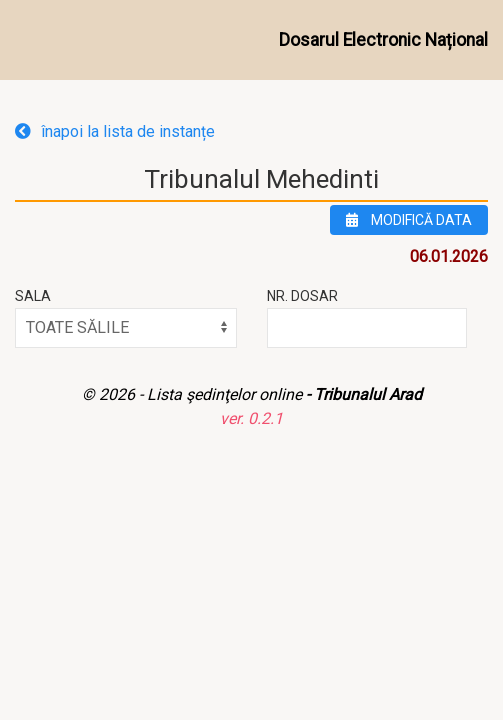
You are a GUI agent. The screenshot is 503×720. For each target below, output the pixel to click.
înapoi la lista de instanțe (115, 131)
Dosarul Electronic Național (383, 40)
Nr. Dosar (302, 296)
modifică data (409, 220)
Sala (33, 296)
